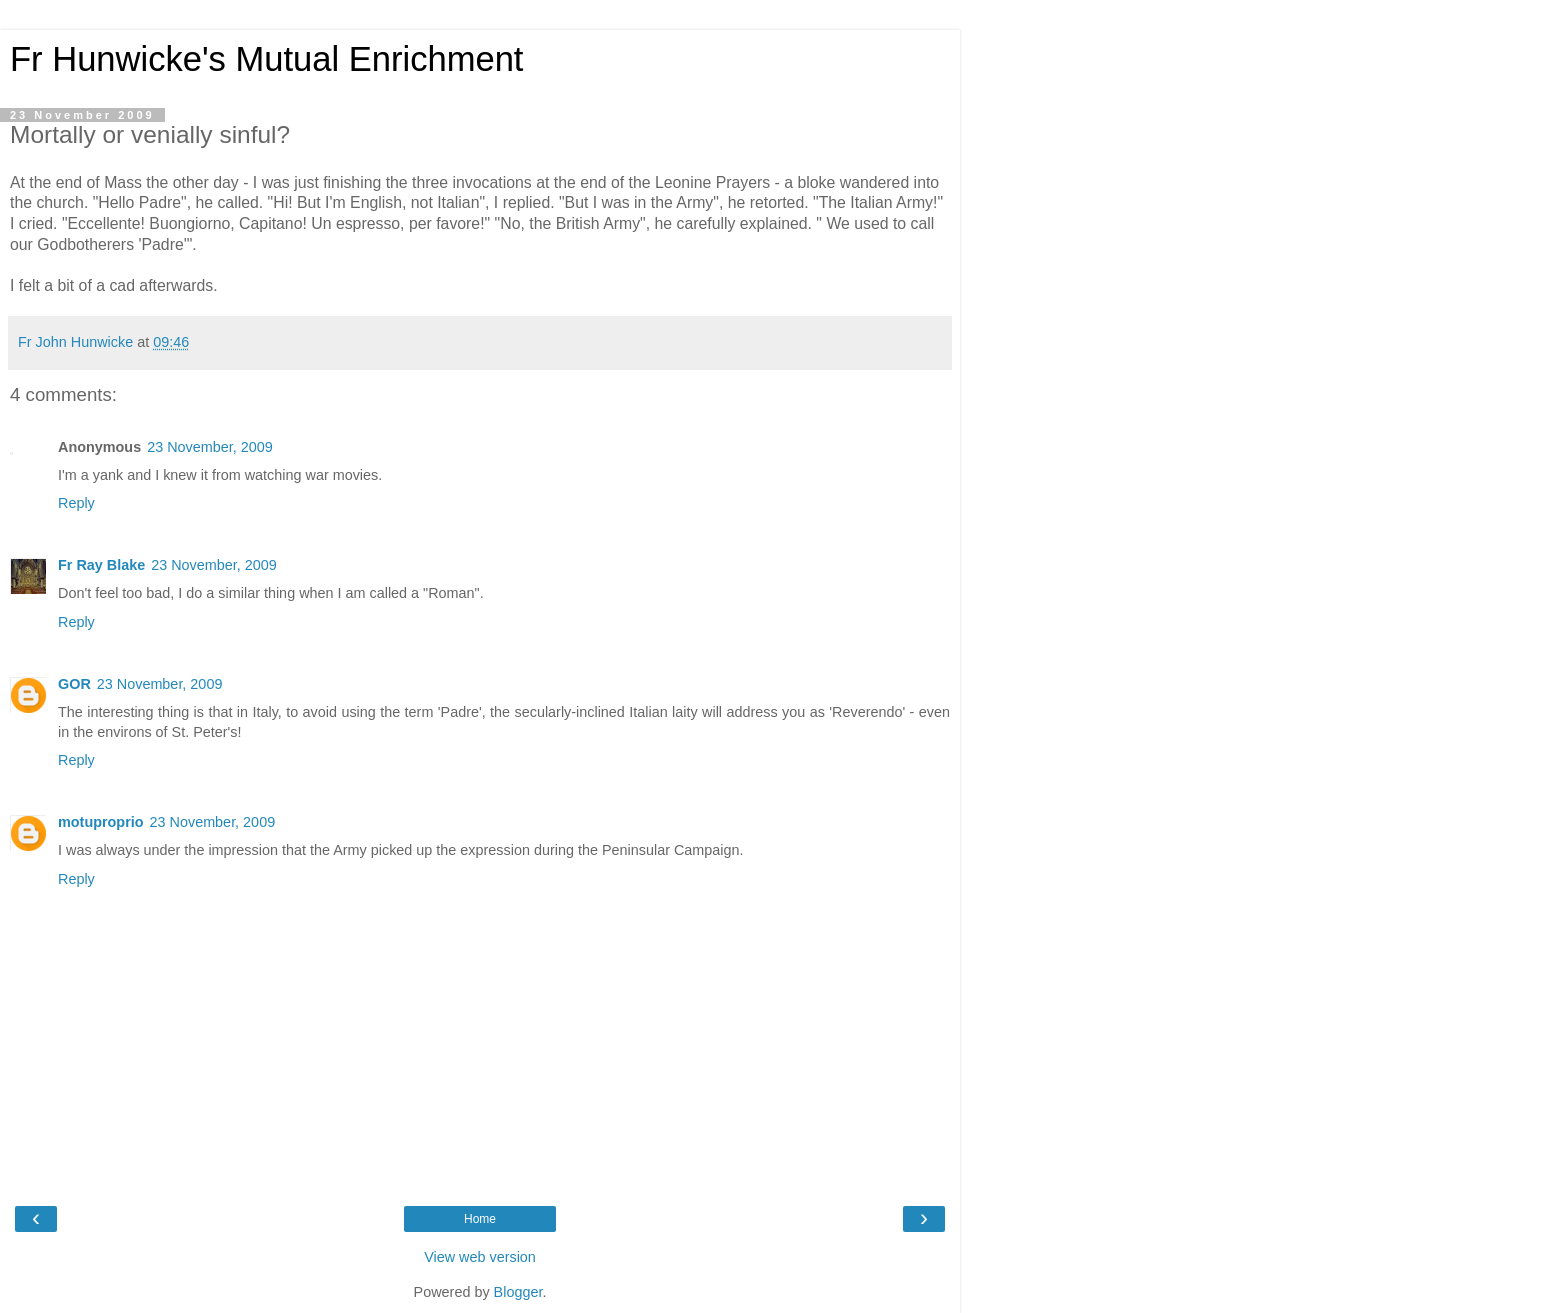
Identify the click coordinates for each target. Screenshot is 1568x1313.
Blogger (518, 1292)
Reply (76, 503)
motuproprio (101, 822)
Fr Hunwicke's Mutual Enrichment (266, 59)
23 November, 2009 (210, 447)
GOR (74, 684)
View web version (480, 1257)
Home (480, 1219)
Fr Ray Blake (101, 565)
